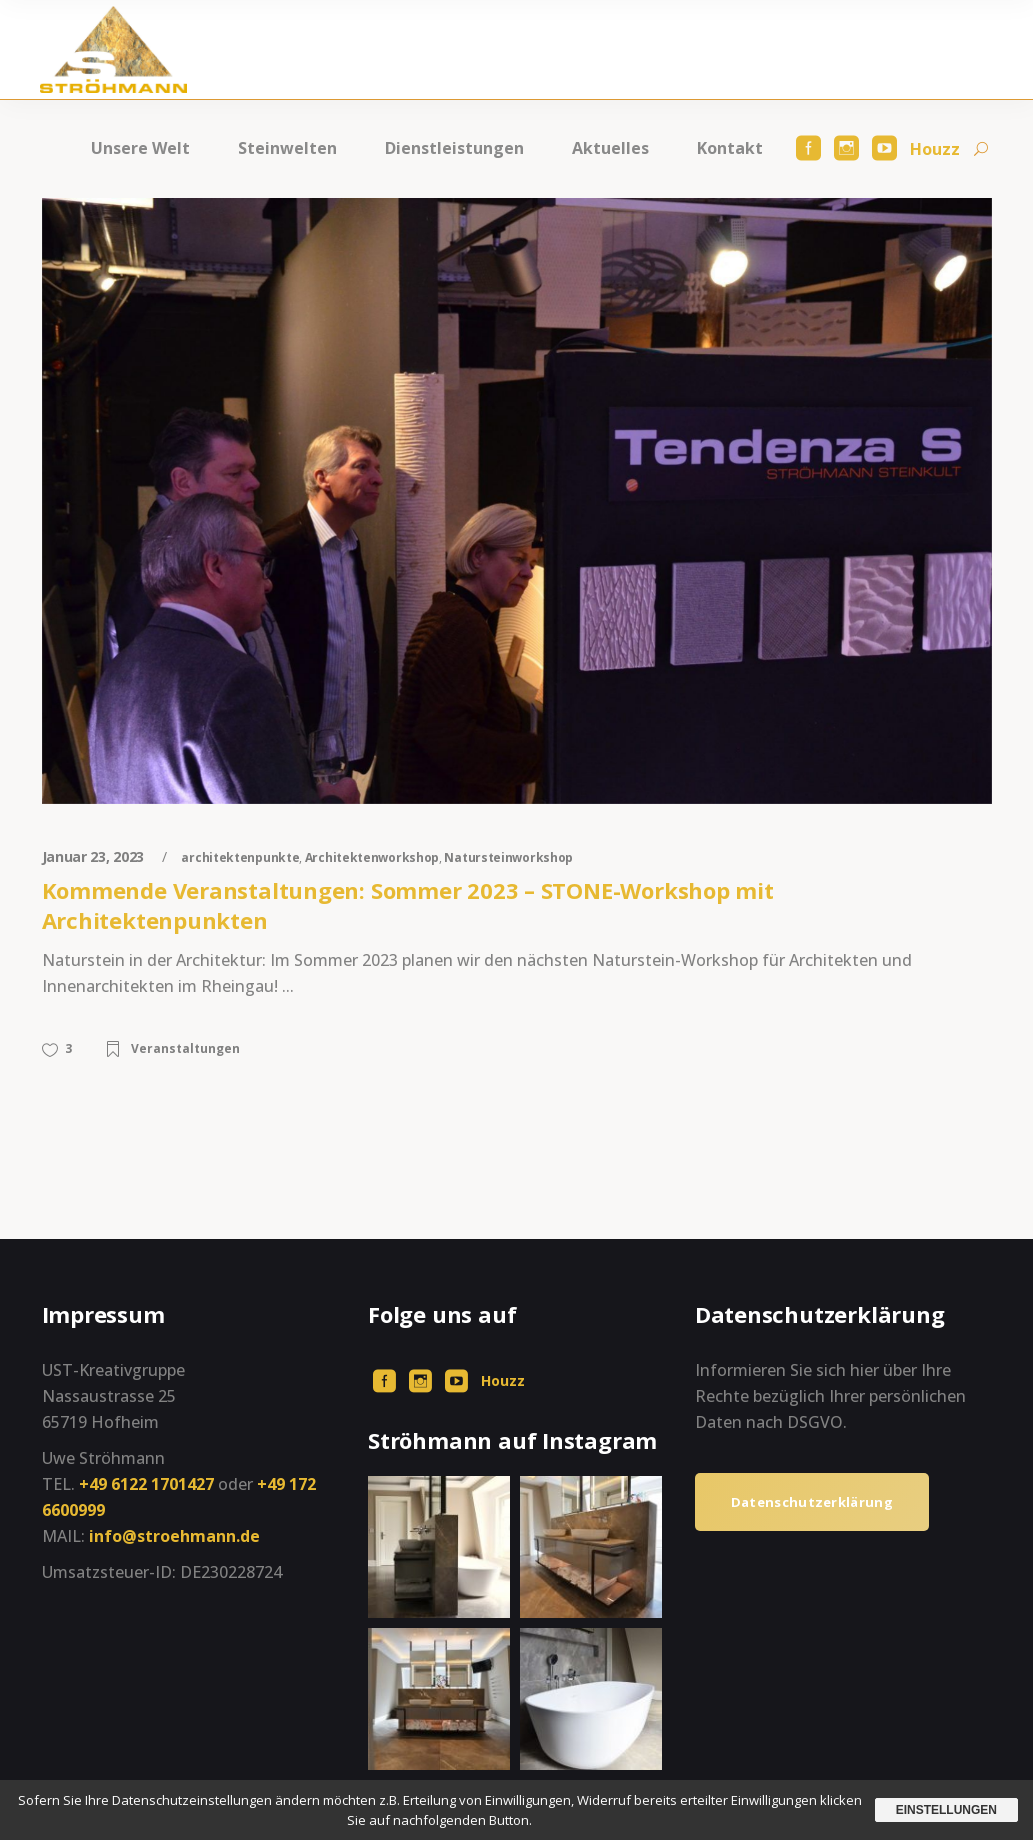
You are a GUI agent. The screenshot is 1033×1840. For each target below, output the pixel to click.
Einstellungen (946, 1810)
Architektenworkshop (372, 857)
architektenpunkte (240, 857)
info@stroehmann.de (174, 1536)
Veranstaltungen (185, 1048)
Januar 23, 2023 (95, 856)
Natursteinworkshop (508, 857)
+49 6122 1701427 (146, 1484)
